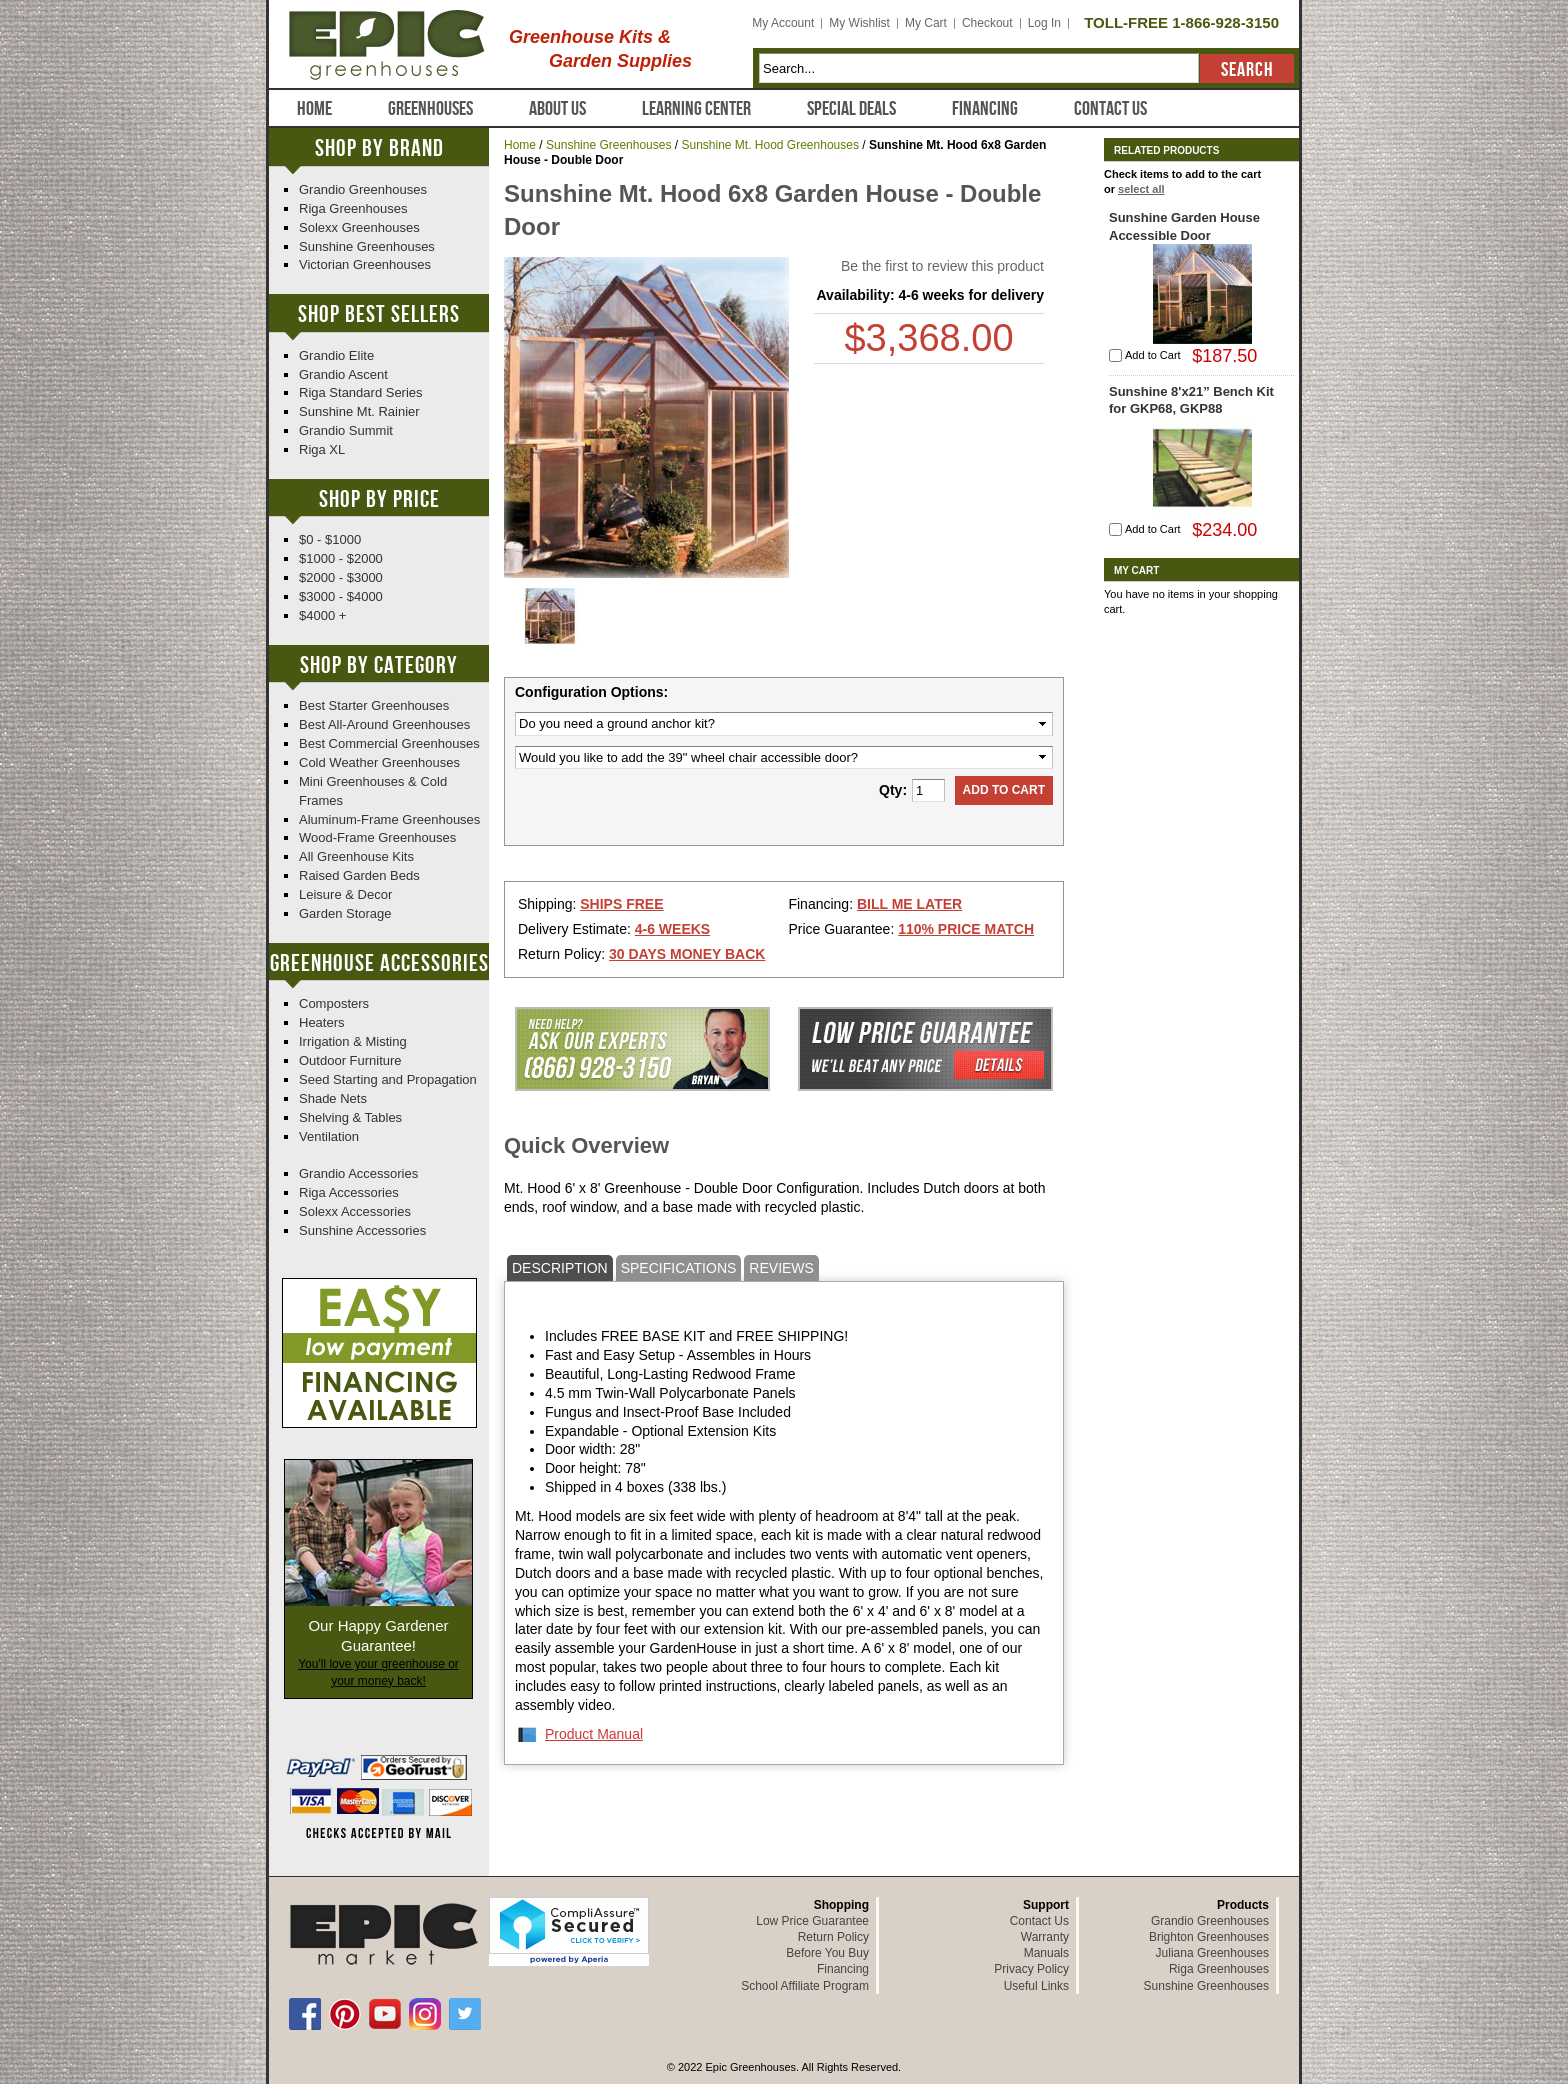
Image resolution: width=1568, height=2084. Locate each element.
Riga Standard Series (361, 392)
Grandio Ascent (343, 374)
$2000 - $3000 (341, 577)
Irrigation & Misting (353, 1041)
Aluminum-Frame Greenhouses (389, 819)
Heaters (322, 1022)
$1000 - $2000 (341, 558)
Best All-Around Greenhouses (384, 724)
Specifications (679, 1268)
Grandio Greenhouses (363, 189)
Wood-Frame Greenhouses (377, 837)
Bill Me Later (909, 904)
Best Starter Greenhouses (374, 705)
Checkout (987, 23)
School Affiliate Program (805, 1986)
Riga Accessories (349, 1192)
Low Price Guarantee (812, 1921)
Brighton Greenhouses (1209, 1937)
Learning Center (696, 109)
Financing (985, 109)
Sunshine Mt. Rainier (359, 411)
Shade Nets (333, 1098)
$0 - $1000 (330, 539)
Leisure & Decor (345, 894)
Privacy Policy (1031, 1969)
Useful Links (1036, 1986)
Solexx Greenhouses (359, 227)
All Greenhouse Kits (356, 856)
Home (314, 109)
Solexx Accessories (355, 1211)
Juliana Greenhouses (1212, 1953)
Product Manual (594, 1734)
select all (1141, 189)
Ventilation (329, 1136)
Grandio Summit (346, 430)
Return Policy (833, 1937)
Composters (334, 1003)
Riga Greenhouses (353, 208)
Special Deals (851, 109)
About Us (557, 109)
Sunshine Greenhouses (608, 145)
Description (560, 1268)
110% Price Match (966, 929)
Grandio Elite (336, 355)
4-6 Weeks (672, 929)
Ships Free (621, 904)
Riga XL (322, 449)
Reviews (781, 1268)
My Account (783, 23)
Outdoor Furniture (350, 1060)
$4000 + (322, 615)
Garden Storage (345, 913)
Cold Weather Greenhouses (379, 762)
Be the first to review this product (942, 266)
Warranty (1045, 1937)
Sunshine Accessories (362, 1230)
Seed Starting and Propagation (388, 1079)
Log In (1044, 23)
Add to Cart (1153, 355)
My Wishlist (859, 23)
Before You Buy (827, 1953)
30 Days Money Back (687, 954)
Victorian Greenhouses (365, 264)
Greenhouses (430, 109)
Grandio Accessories (358, 1173)
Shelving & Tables (350, 1117)
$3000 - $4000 (341, 596)
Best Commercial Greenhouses (389, 743)
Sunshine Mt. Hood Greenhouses (769, 145)
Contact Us (1110, 109)
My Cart (926, 23)
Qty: (893, 790)
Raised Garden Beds (359, 875)
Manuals (1046, 1953)
